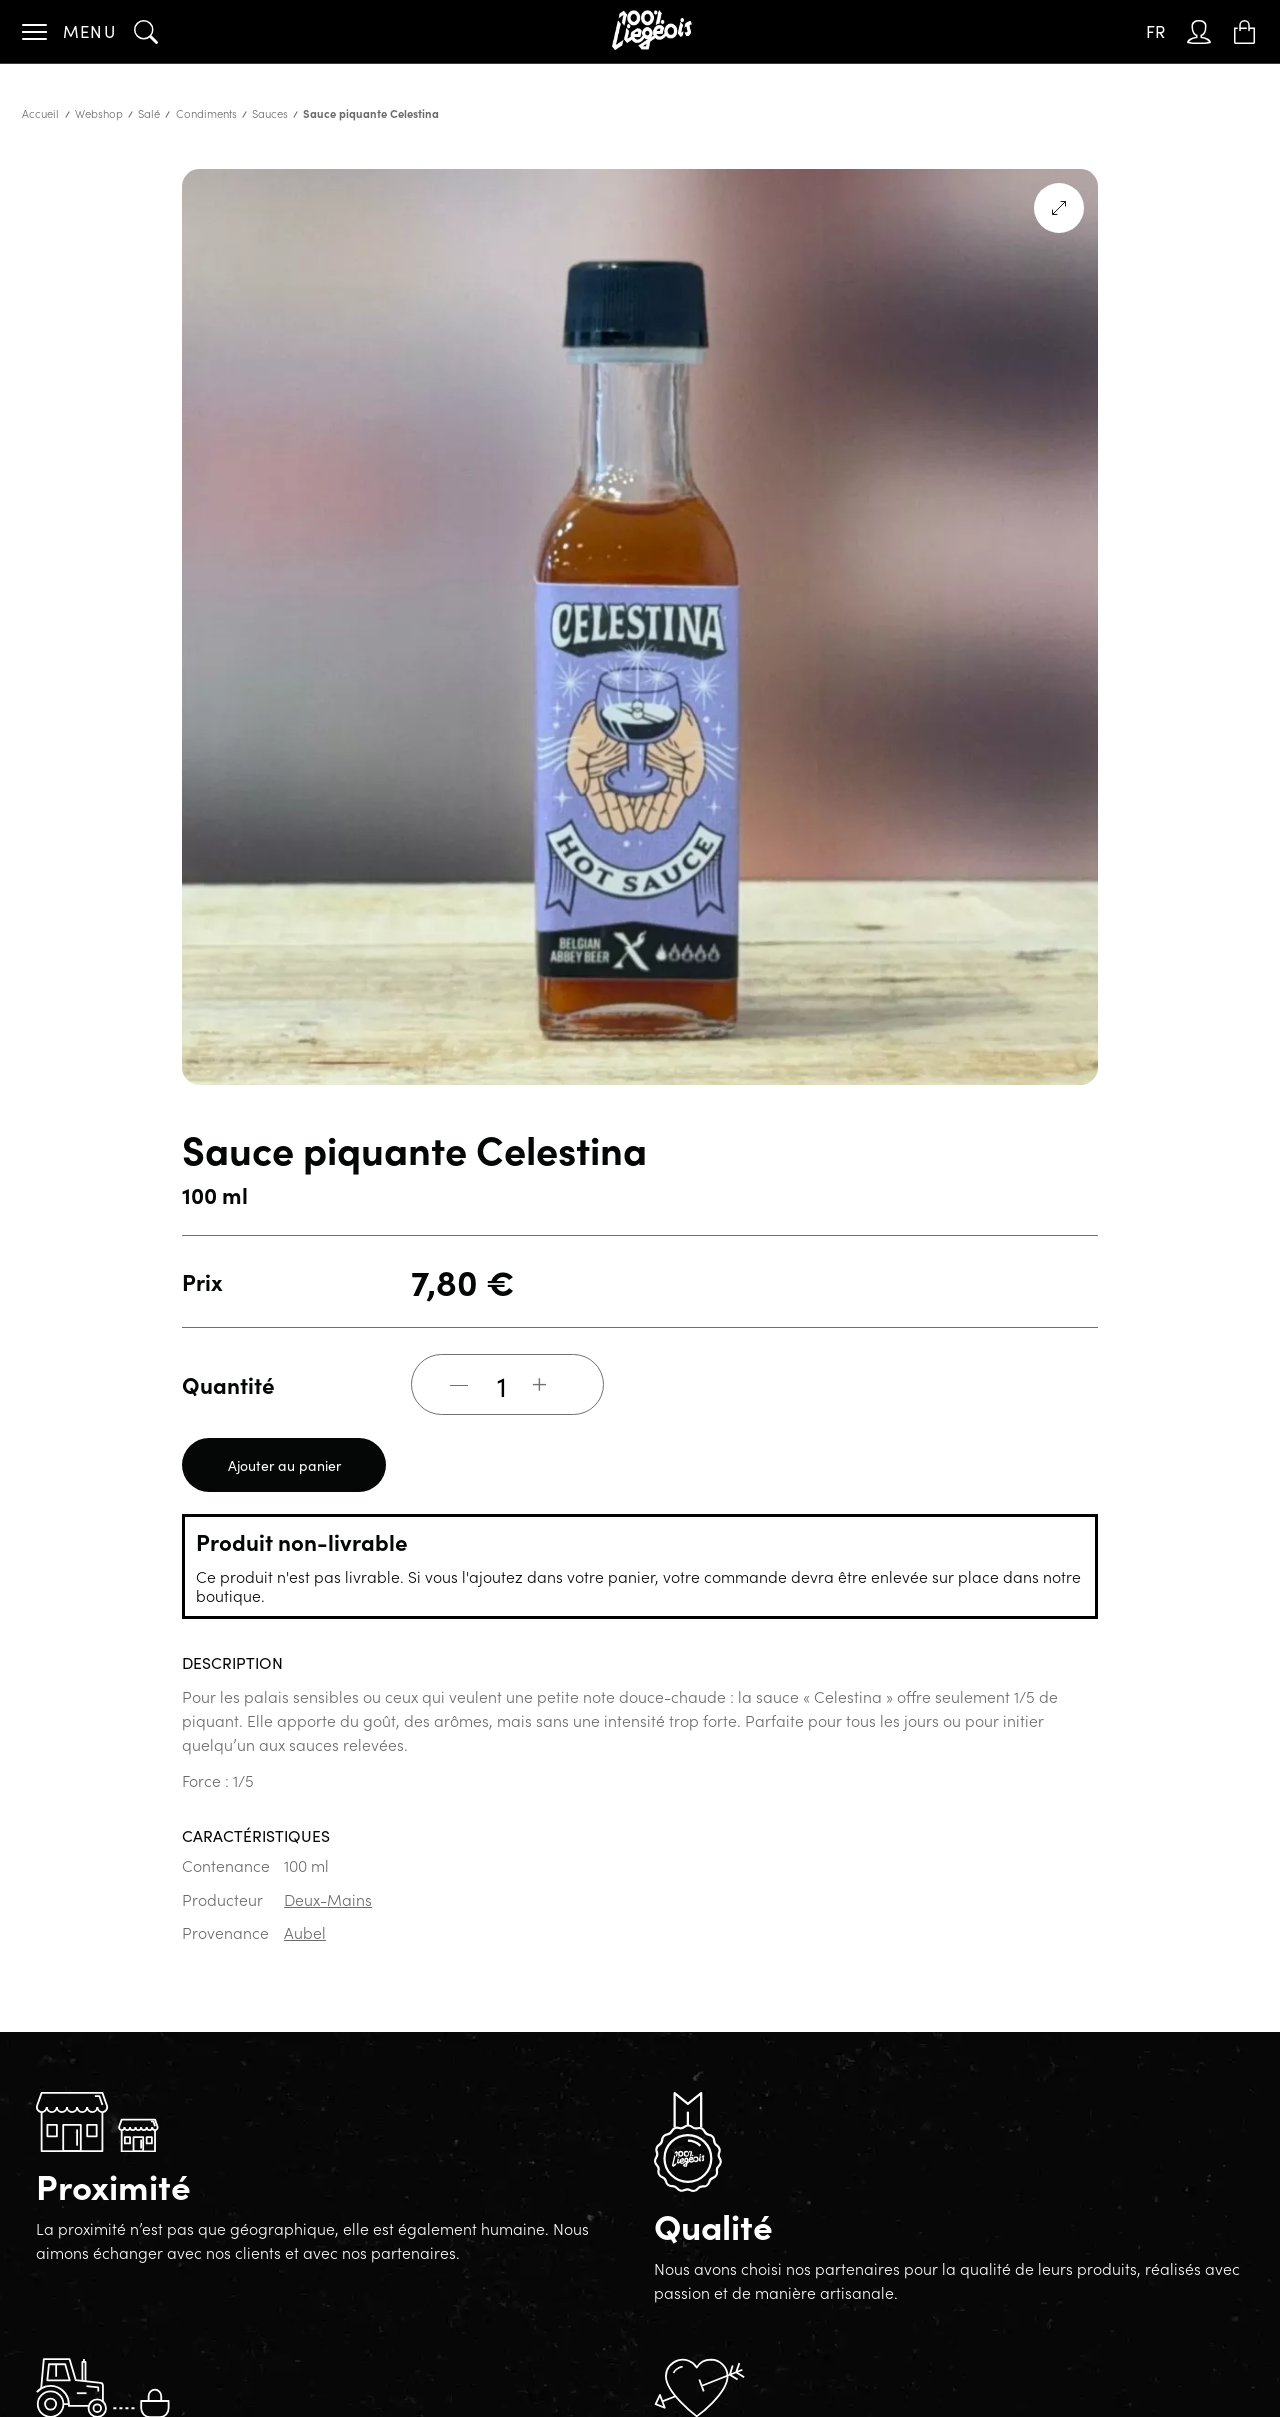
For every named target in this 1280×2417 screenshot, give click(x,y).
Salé (149, 113)
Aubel (305, 1932)
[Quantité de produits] (502, 1385)
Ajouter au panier (284, 1465)
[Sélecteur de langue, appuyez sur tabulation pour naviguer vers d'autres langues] (1155, 32)
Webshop (99, 113)
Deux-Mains (328, 1899)
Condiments (206, 113)
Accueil (40, 113)
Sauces (270, 113)
